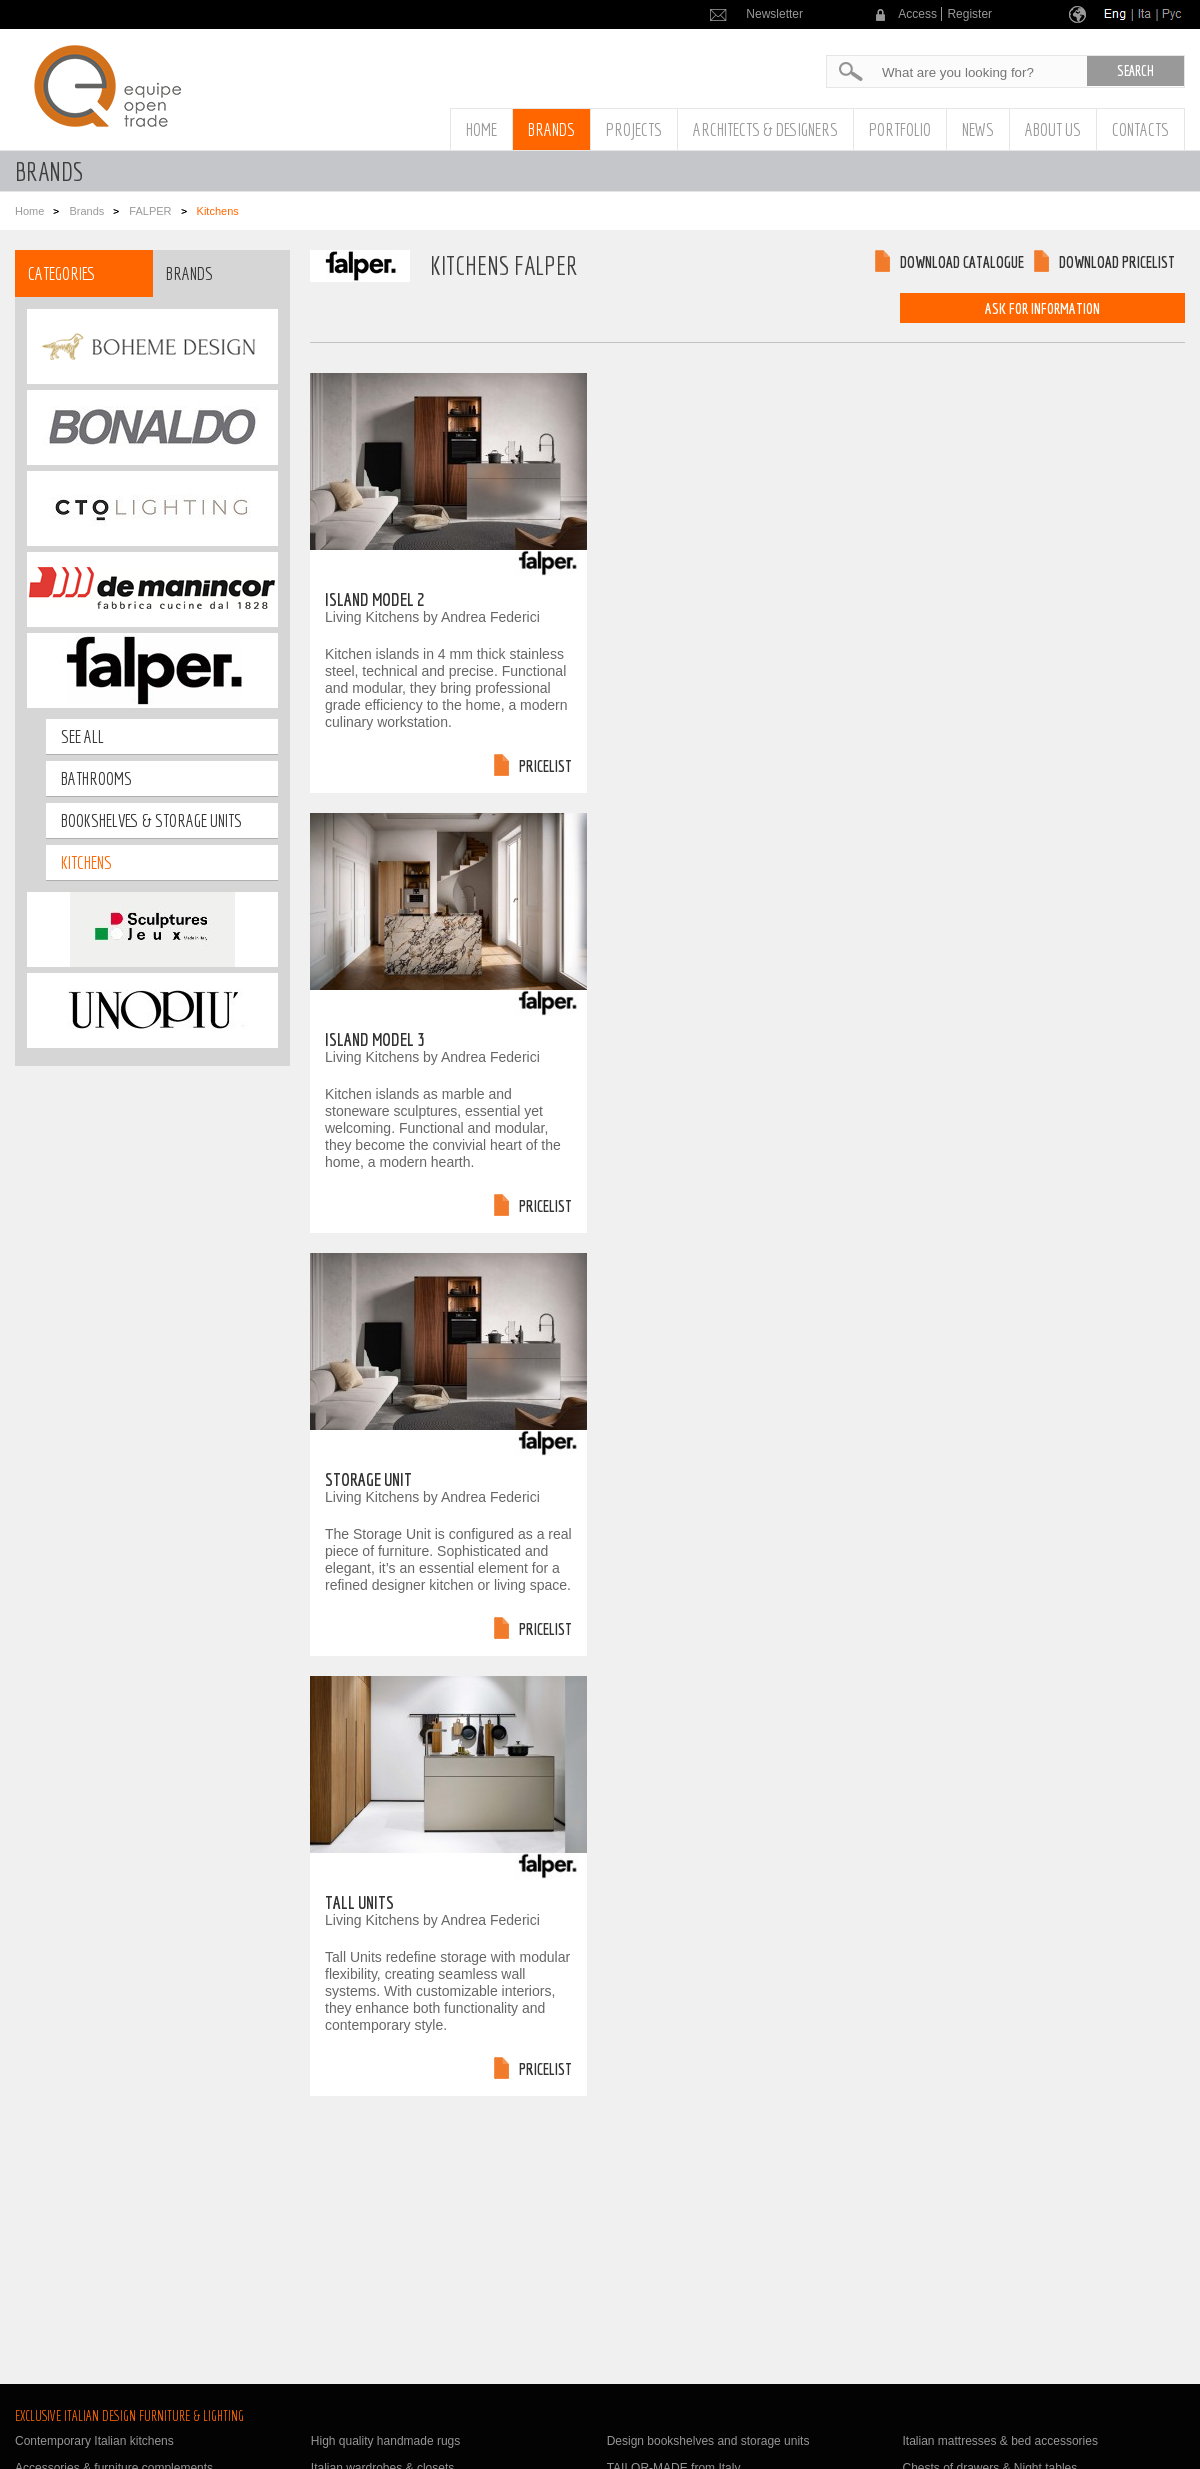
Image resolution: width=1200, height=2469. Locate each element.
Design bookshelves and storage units (708, 2441)
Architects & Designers (765, 129)
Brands (551, 129)
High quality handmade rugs (385, 2441)
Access (917, 14)
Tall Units (359, 1902)
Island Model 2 (374, 599)
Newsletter (774, 14)
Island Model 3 (374, 1039)
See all (82, 736)
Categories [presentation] (62, 273)
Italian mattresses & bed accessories (999, 2441)
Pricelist (545, 766)
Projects (634, 129)
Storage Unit (368, 1479)
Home (481, 129)
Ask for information (1042, 308)
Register (969, 14)
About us (1053, 129)
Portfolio (900, 129)
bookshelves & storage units (151, 820)
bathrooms (96, 778)
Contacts (1140, 129)
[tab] (84, 273)
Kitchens (86, 862)
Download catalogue (962, 262)
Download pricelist (1117, 262)
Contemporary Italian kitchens (94, 2441)
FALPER (150, 211)
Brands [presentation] (189, 273)
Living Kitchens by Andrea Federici (432, 617)
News (978, 129)
